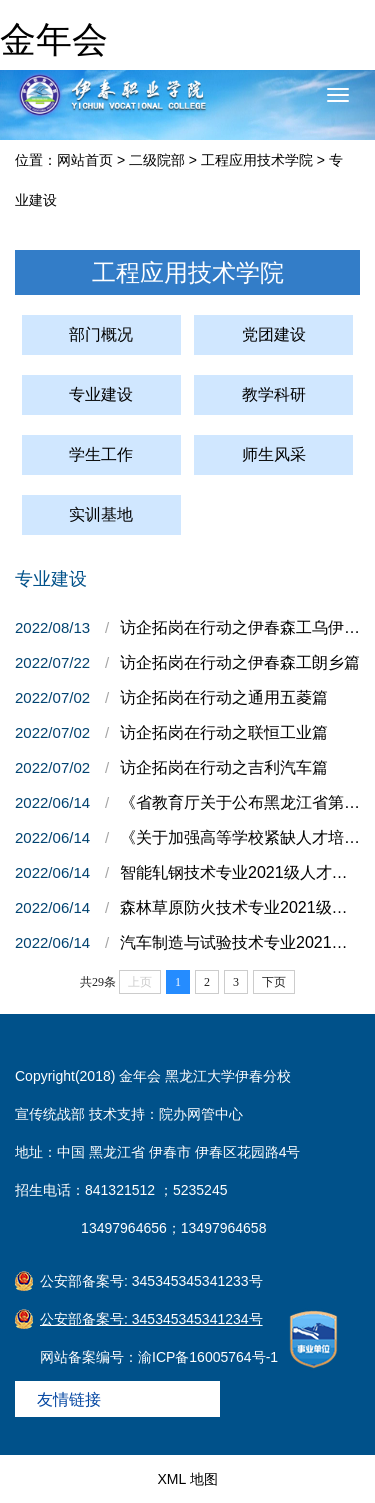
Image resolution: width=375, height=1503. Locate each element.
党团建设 (274, 334)
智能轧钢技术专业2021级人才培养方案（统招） (240, 872)
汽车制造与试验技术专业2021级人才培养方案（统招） (240, 942)
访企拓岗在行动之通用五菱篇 (224, 697)
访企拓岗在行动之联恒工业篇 (224, 732)
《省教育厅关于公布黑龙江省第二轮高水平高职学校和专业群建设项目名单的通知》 (240, 802)
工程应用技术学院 (257, 160)
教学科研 (274, 394)
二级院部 (157, 160)
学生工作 (101, 454)
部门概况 (101, 334)
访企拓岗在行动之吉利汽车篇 (224, 767)
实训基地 (101, 514)
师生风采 (274, 454)
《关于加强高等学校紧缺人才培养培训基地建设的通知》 (240, 837)
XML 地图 (187, 1479)
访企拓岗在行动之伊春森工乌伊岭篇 (240, 627)
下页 (274, 982)
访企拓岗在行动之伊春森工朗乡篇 (240, 662)
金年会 (54, 39)
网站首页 (85, 160)
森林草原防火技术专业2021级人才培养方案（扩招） (240, 907)
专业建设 (101, 394)
